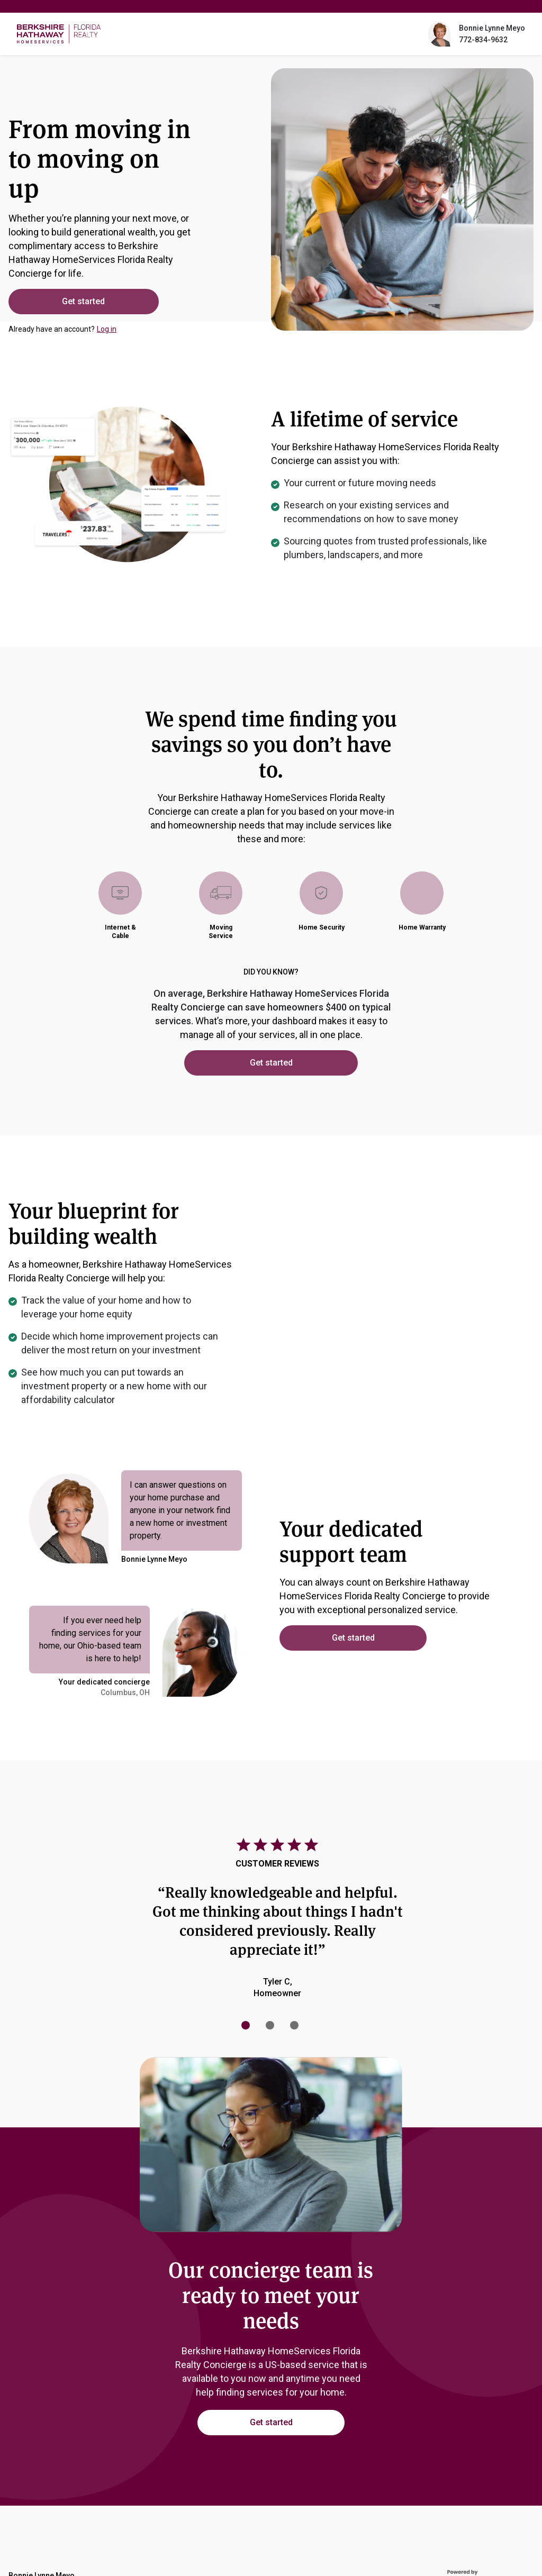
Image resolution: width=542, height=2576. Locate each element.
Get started (82, 301)
